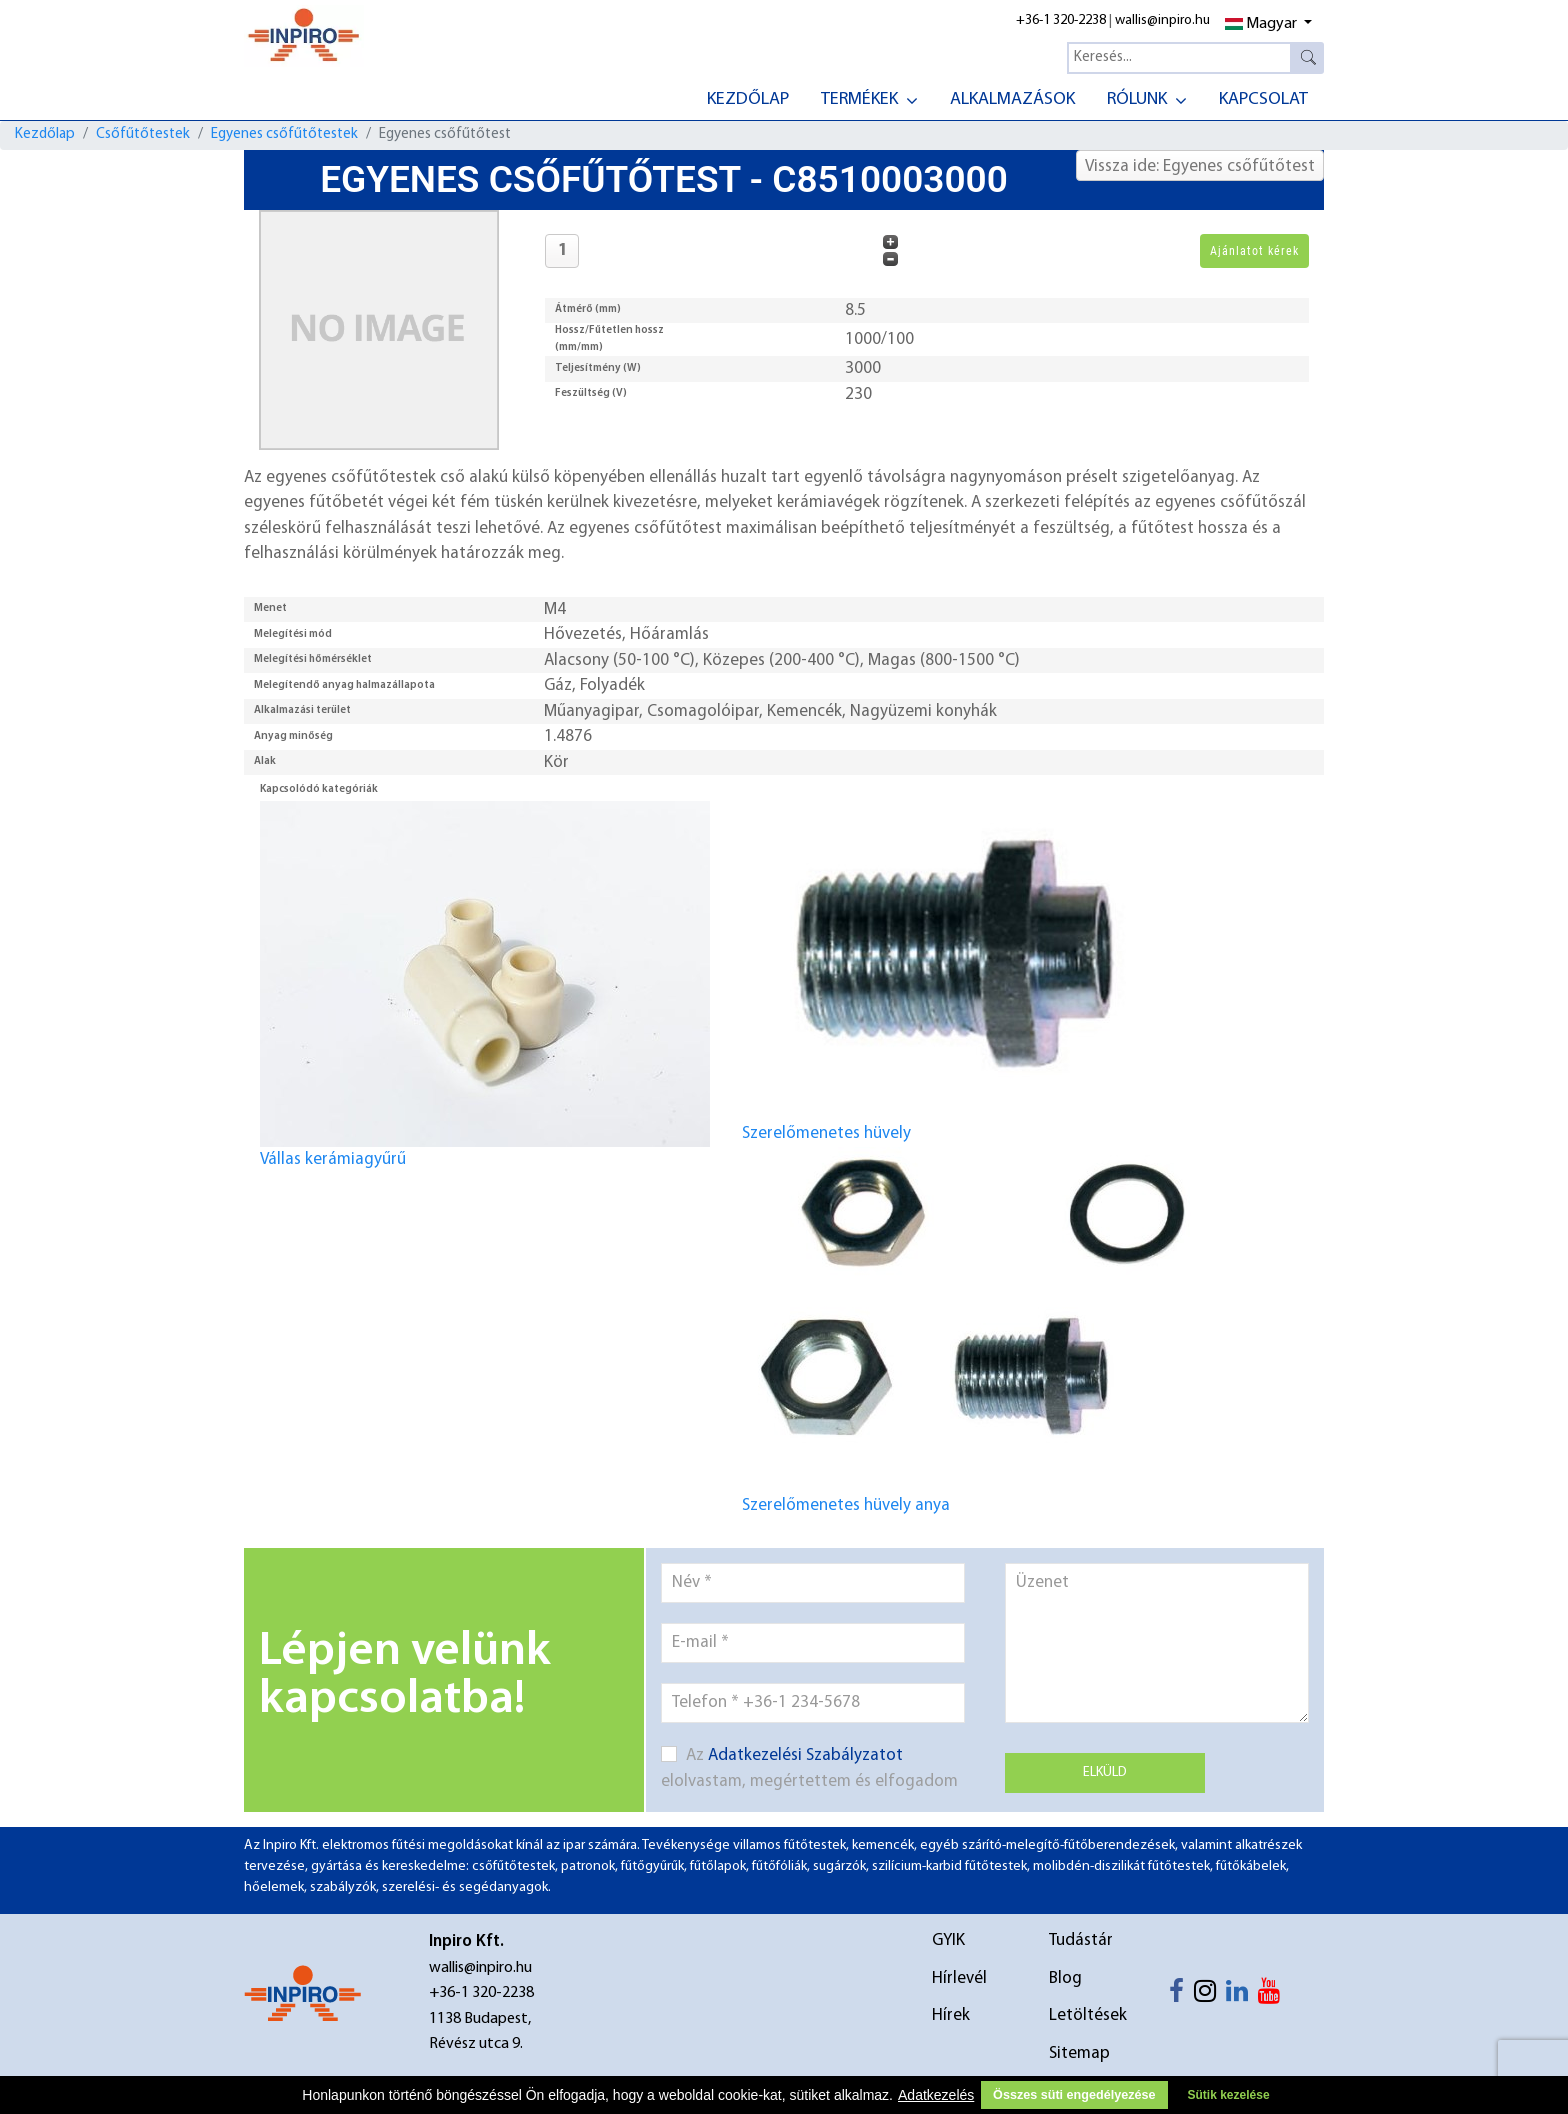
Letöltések (1088, 2015)
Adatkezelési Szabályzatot (805, 1755)
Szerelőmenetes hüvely (967, 958)
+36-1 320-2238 (1061, 20)
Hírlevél (959, 1978)
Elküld (1105, 1772)
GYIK (948, 1940)
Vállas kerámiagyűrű (485, 984)
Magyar (1261, 24)
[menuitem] (748, 97)
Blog (1065, 1978)
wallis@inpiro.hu (1162, 20)
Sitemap (1079, 2053)
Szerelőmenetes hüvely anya (967, 1330)
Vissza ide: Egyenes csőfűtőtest (1200, 166)
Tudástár (1081, 1940)
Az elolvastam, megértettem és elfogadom (809, 1768)
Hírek (951, 2015)
